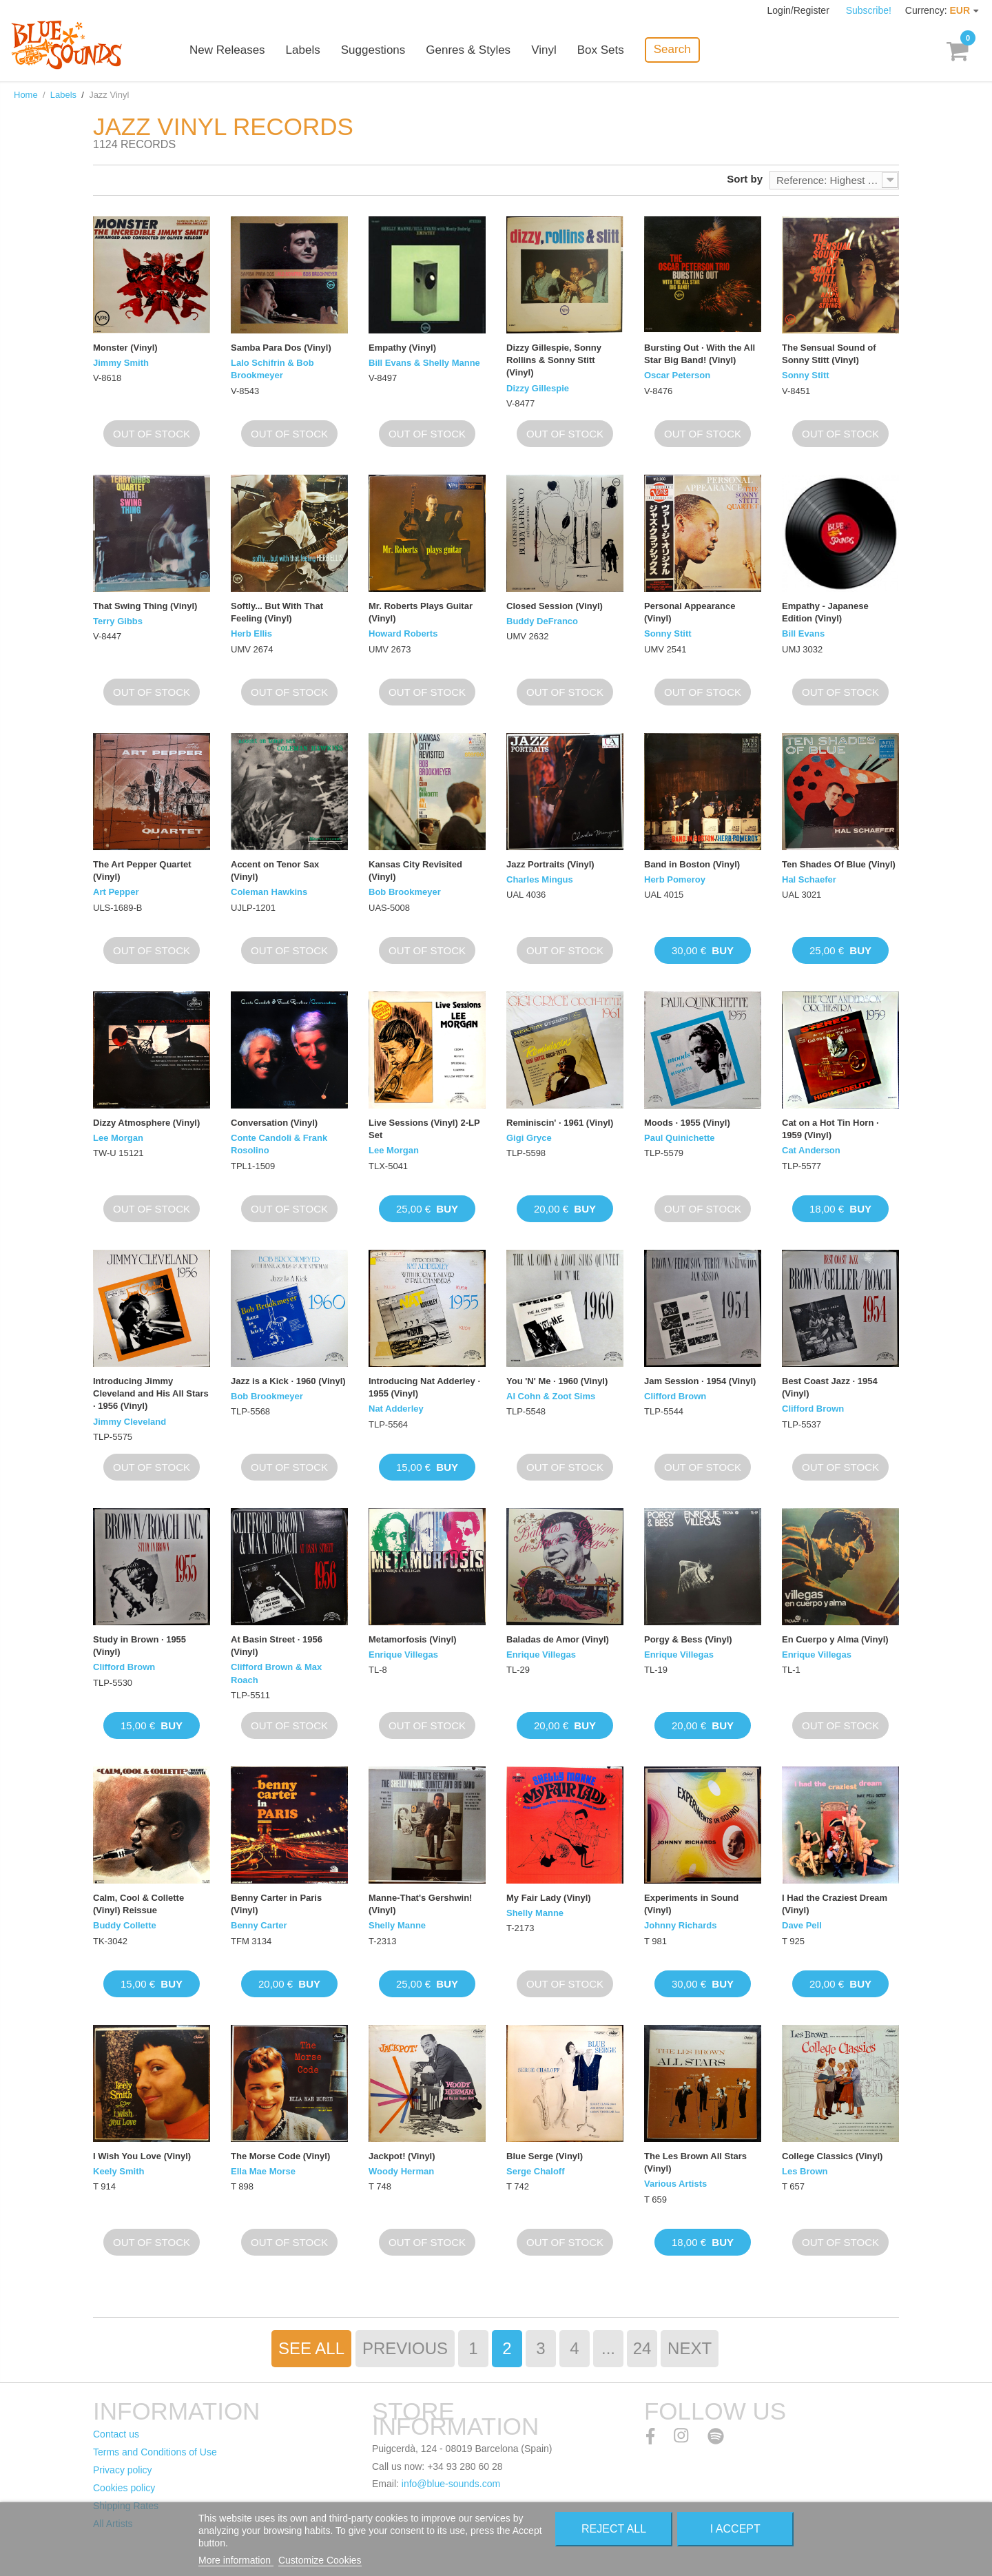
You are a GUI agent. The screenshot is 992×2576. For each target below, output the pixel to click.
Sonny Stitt (805, 375)
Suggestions (373, 49)
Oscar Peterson (677, 375)
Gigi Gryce (529, 1138)
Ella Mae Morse (263, 2171)
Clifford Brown (675, 1396)
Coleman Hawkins (269, 892)
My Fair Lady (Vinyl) (548, 1898)
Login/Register (799, 10)
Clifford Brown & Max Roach (276, 1673)
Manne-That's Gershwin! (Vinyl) (420, 1904)
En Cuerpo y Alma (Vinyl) (835, 1639)
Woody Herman (401, 2171)
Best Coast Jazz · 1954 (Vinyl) (830, 1387)
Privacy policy (122, 2469)
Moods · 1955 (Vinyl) (687, 1122)
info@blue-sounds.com (451, 2483)
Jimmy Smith (121, 363)
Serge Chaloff (535, 2171)
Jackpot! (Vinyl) (402, 2156)
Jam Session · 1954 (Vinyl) (700, 1381)
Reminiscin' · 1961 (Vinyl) (559, 1122)
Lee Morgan (118, 1138)
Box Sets (600, 49)
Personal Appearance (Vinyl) (689, 612)
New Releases (227, 49)
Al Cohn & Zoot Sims (550, 1396)
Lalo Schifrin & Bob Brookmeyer (272, 369)
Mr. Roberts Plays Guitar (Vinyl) (421, 612)
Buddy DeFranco (542, 621)
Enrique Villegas (403, 1654)
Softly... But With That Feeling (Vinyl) (277, 612)
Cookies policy (124, 2487)
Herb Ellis (251, 633)
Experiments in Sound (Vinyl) (691, 1904)
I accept (735, 2529)
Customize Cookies (320, 2560)
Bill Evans (803, 633)
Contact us (116, 2434)
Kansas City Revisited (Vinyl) (415, 870)
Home (26, 95)
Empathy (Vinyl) (402, 347)
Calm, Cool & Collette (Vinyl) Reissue (138, 1904)
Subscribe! (868, 10)
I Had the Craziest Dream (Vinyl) (834, 1904)
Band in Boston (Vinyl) (692, 864)
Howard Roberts (403, 633)
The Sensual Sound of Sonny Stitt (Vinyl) (829, 353)
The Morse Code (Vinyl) (280, 2156)
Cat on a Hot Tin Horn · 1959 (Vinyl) (830, 1128)
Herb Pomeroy (674, 879)
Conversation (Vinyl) (274, 1122)
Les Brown (804, 2171)
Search (672, 49)
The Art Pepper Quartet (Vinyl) (142, 870)
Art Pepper (115, 892)
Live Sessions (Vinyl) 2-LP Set (424, 1128)
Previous (405, 2348)
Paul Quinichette (679, 1138)
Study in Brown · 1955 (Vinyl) (139, 1645)
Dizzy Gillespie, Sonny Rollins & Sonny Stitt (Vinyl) (553, 360)
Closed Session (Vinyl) (554, 606)
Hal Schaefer (809, 879)
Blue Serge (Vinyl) (544, 2156)
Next (690, 2348)
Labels (303, 49)
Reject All (613, 2529)
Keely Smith (118, 2171)
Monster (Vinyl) (125, 347)
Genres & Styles (468, 49)
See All (311, 2348)
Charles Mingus (539, 879)
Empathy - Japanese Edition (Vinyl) (825, 612)
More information (235, 2560)
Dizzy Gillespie (537, 388)
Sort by (745, 179)
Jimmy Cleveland (129, 1421)
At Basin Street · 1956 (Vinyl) (276, 1645)
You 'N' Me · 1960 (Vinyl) (557, 1381)
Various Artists (675, 2183)
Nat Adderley (396, 1408)
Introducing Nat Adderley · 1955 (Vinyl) (424, 1387)
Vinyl (544, 49)
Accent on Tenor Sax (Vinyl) (275, 870)
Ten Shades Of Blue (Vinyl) (839, 864)
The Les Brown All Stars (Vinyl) (695, 2162)
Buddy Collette (124, 1925)
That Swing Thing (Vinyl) (145, 606)
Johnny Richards (680, 1925)
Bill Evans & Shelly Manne (424, 363)
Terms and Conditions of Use (155, 2451)
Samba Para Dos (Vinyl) (281, 347)
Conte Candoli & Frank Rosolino (279, 1144)
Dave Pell (802, 1925)
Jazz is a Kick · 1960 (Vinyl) (288, 1381)
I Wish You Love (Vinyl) (142, 2156)
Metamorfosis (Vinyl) (413, 1639)
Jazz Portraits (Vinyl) (550, 864)
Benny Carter (259, 1925)
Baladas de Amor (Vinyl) (557, 1639)
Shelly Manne (397, 1925)
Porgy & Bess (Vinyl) (688, 1639)
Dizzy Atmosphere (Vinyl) (146, 1122)
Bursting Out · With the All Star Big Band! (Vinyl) (699, 353)
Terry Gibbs (118, 621)
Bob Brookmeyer (405, 892)
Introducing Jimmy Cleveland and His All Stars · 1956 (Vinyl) (151, 1393)
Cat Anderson (811, 1150)
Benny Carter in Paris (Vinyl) (276, 1904)
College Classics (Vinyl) (832, 2156)
